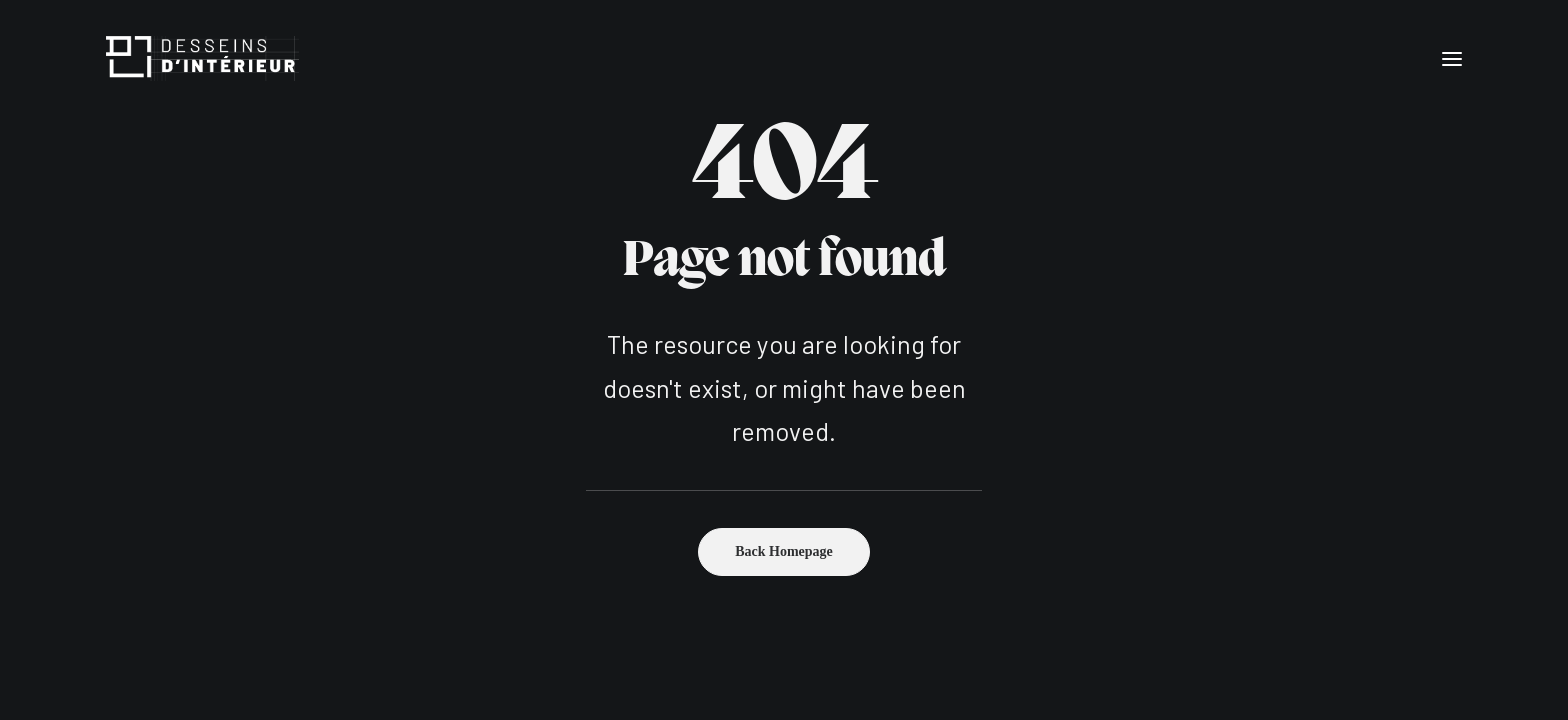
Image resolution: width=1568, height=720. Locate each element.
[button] (1452, 58)
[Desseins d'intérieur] (202, 58)
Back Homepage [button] (784, 551)
